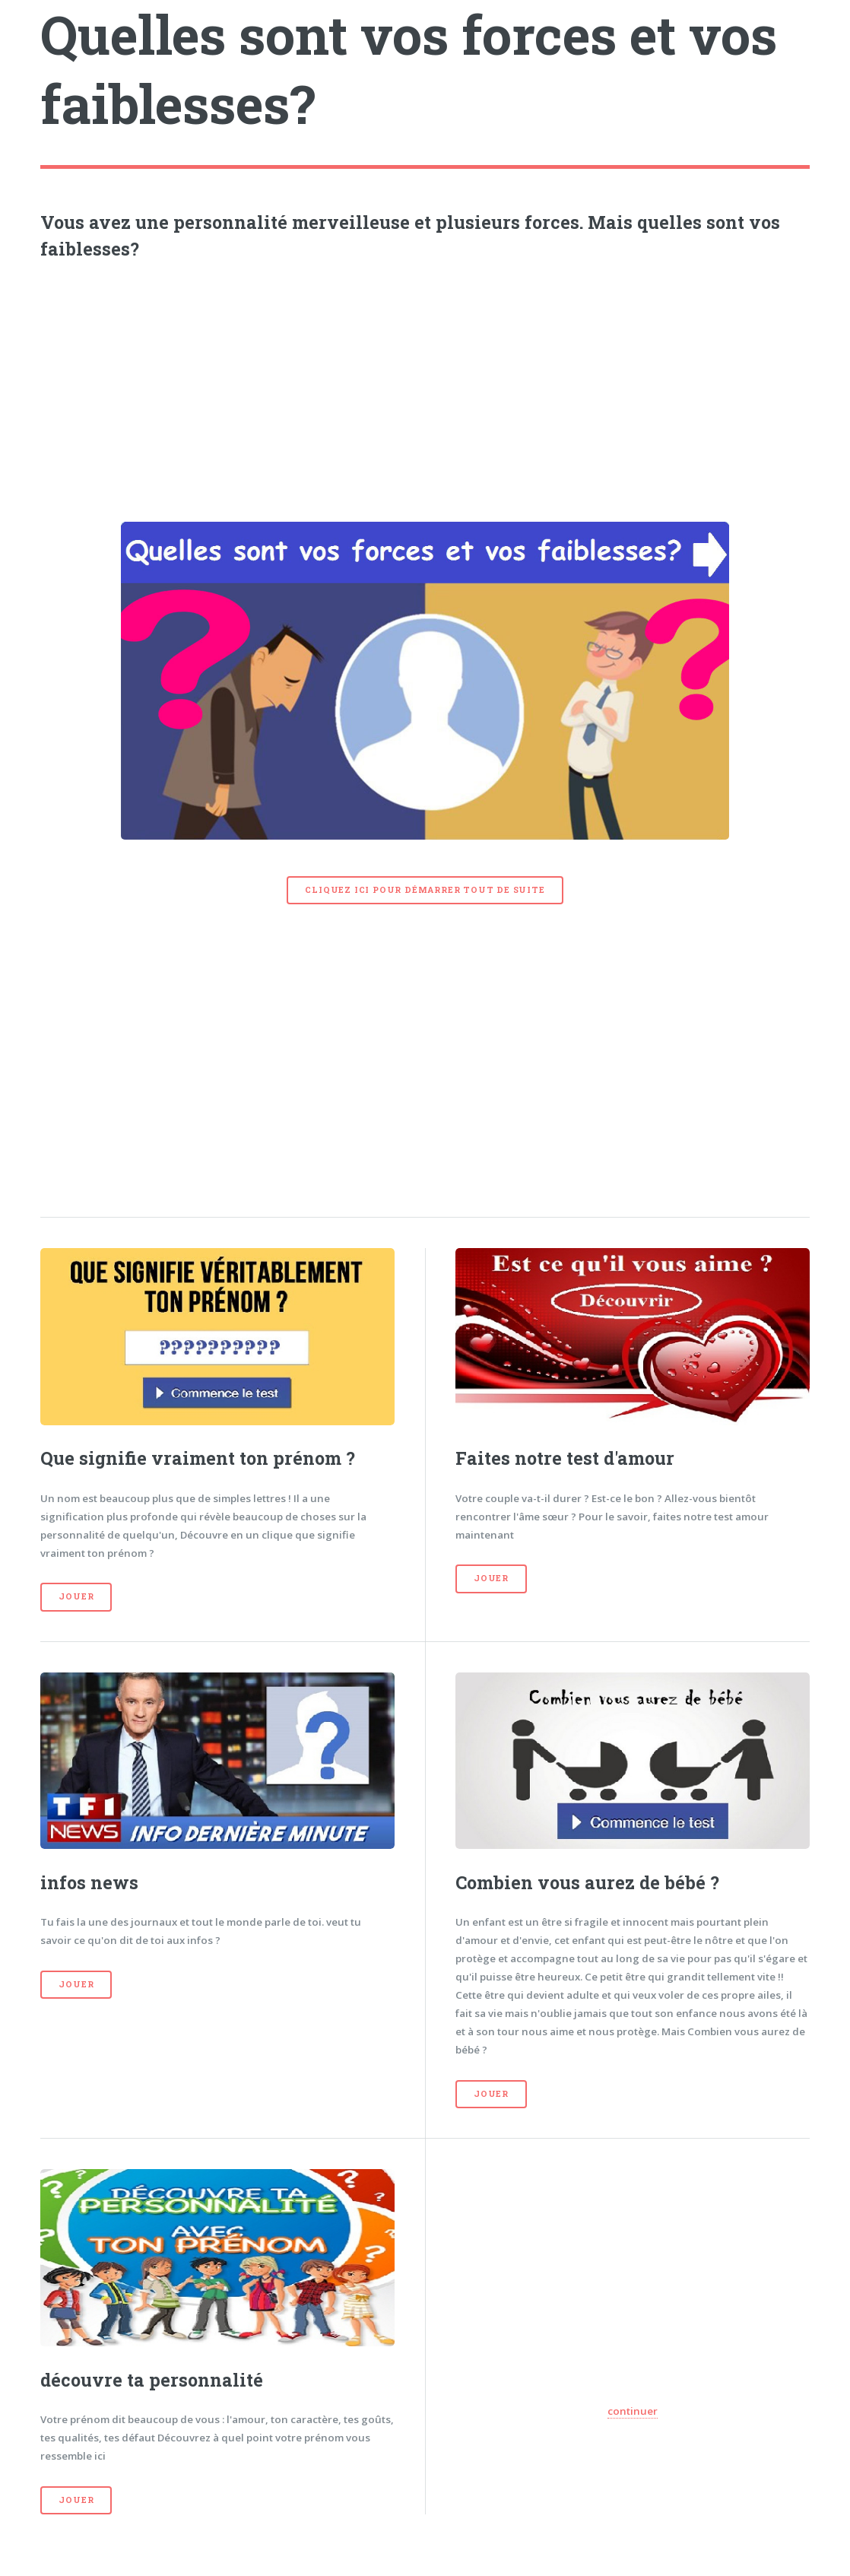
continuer (632, 2411)
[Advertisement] (425, 387)
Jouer (76, 1596)
